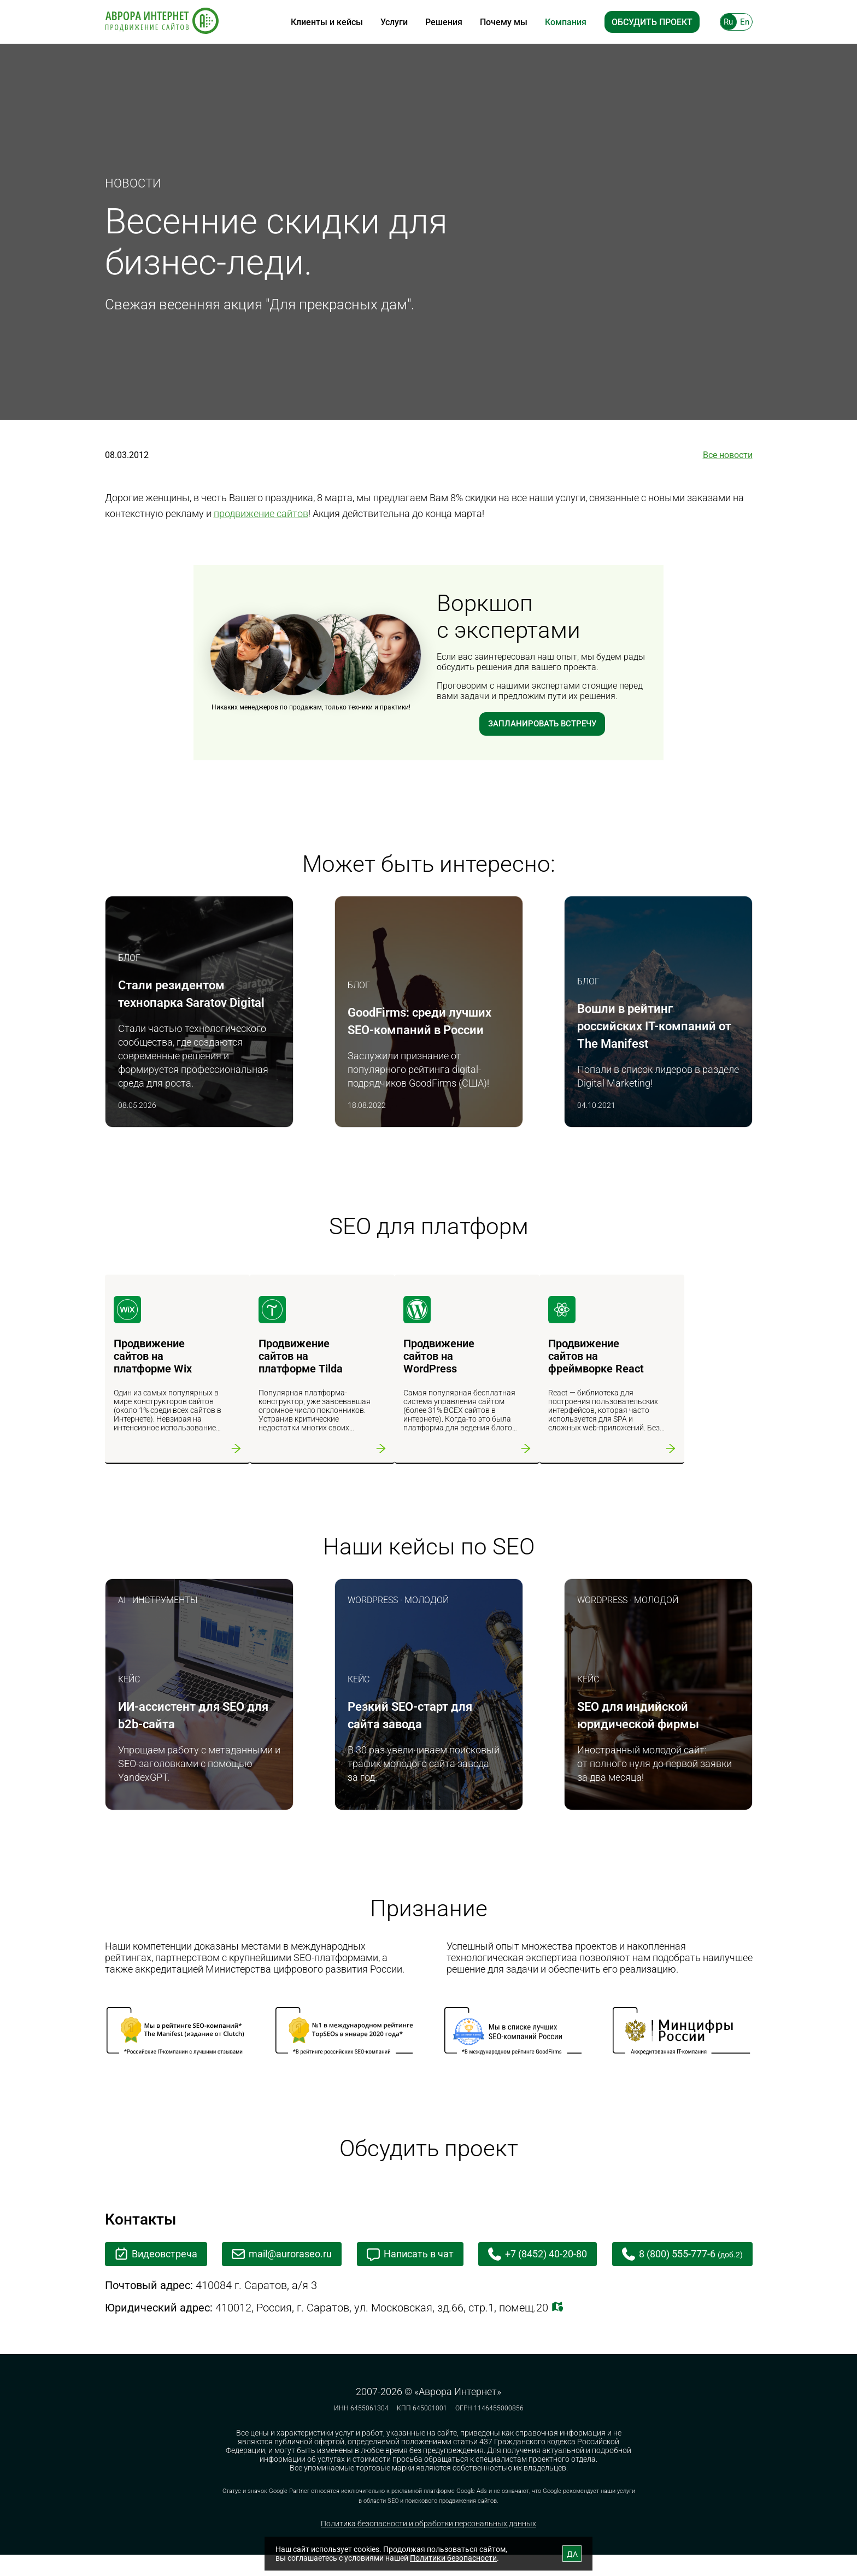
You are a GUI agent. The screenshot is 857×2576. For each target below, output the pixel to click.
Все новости (728, 455)
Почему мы (503, 22)
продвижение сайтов (261, 513)
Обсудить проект (652, 22)
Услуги (394, 22)
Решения (443, 22)
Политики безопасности (453, 2558)
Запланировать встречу (542, 724)
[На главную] (162, 22)
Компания (565, 22)
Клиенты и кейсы (327, 22)
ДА (572, 2554)
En (744, 22)
